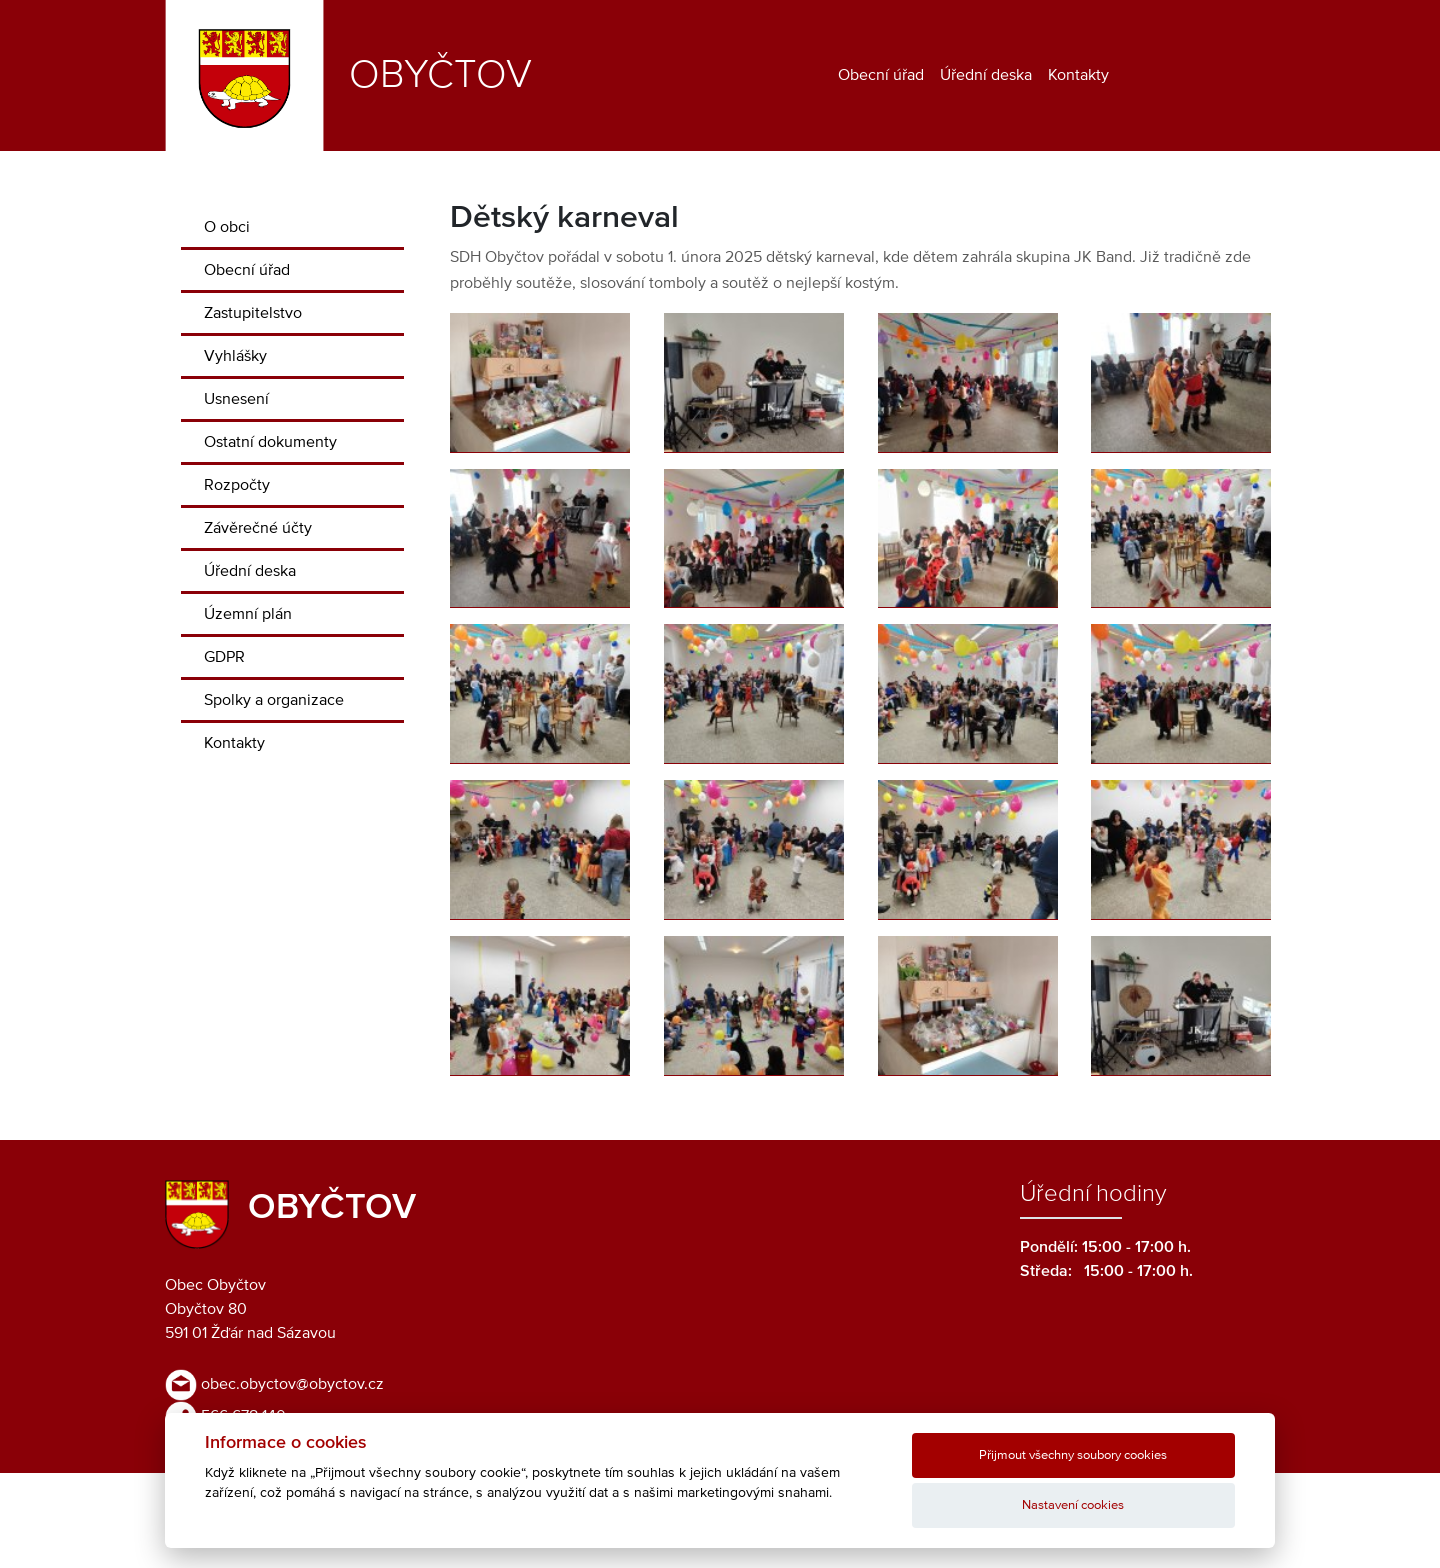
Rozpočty (237, 485)
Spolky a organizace (274, 700)
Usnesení (236, 399)
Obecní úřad (881, 75)
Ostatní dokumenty (270, 442)
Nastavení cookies (1073, 1505)
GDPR (224, 657)
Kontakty (1078, 75)
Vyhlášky (235, 356)
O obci (227, 227)
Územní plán (248, 614)
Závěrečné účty (258, 528)
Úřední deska (986, 75)
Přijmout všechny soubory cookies (1073, 1455)
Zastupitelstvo (253, 313)
